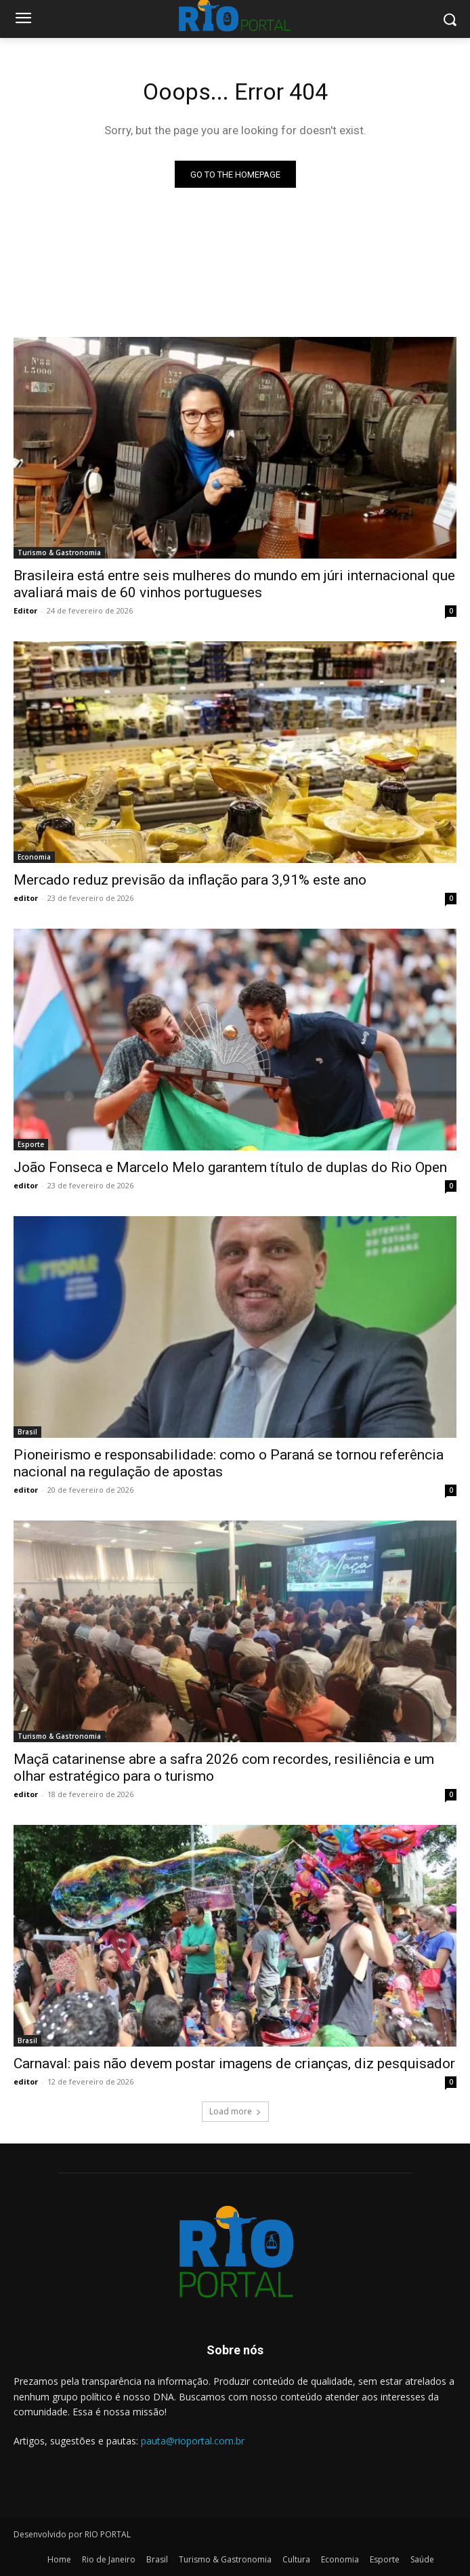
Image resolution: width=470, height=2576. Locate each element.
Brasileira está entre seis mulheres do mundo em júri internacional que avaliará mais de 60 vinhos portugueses (234, 584)
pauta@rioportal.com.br (192, 2440)
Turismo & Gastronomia (59, 552)
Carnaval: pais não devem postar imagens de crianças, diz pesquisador (234, 2063)
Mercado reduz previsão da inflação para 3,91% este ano (190, 880)
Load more (235, 2111)
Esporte (31, 1144)
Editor (25, 610)
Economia (34, 857)
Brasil (27, 1431)
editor (26, 898)
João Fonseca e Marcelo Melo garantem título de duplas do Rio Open (230, 1167)
